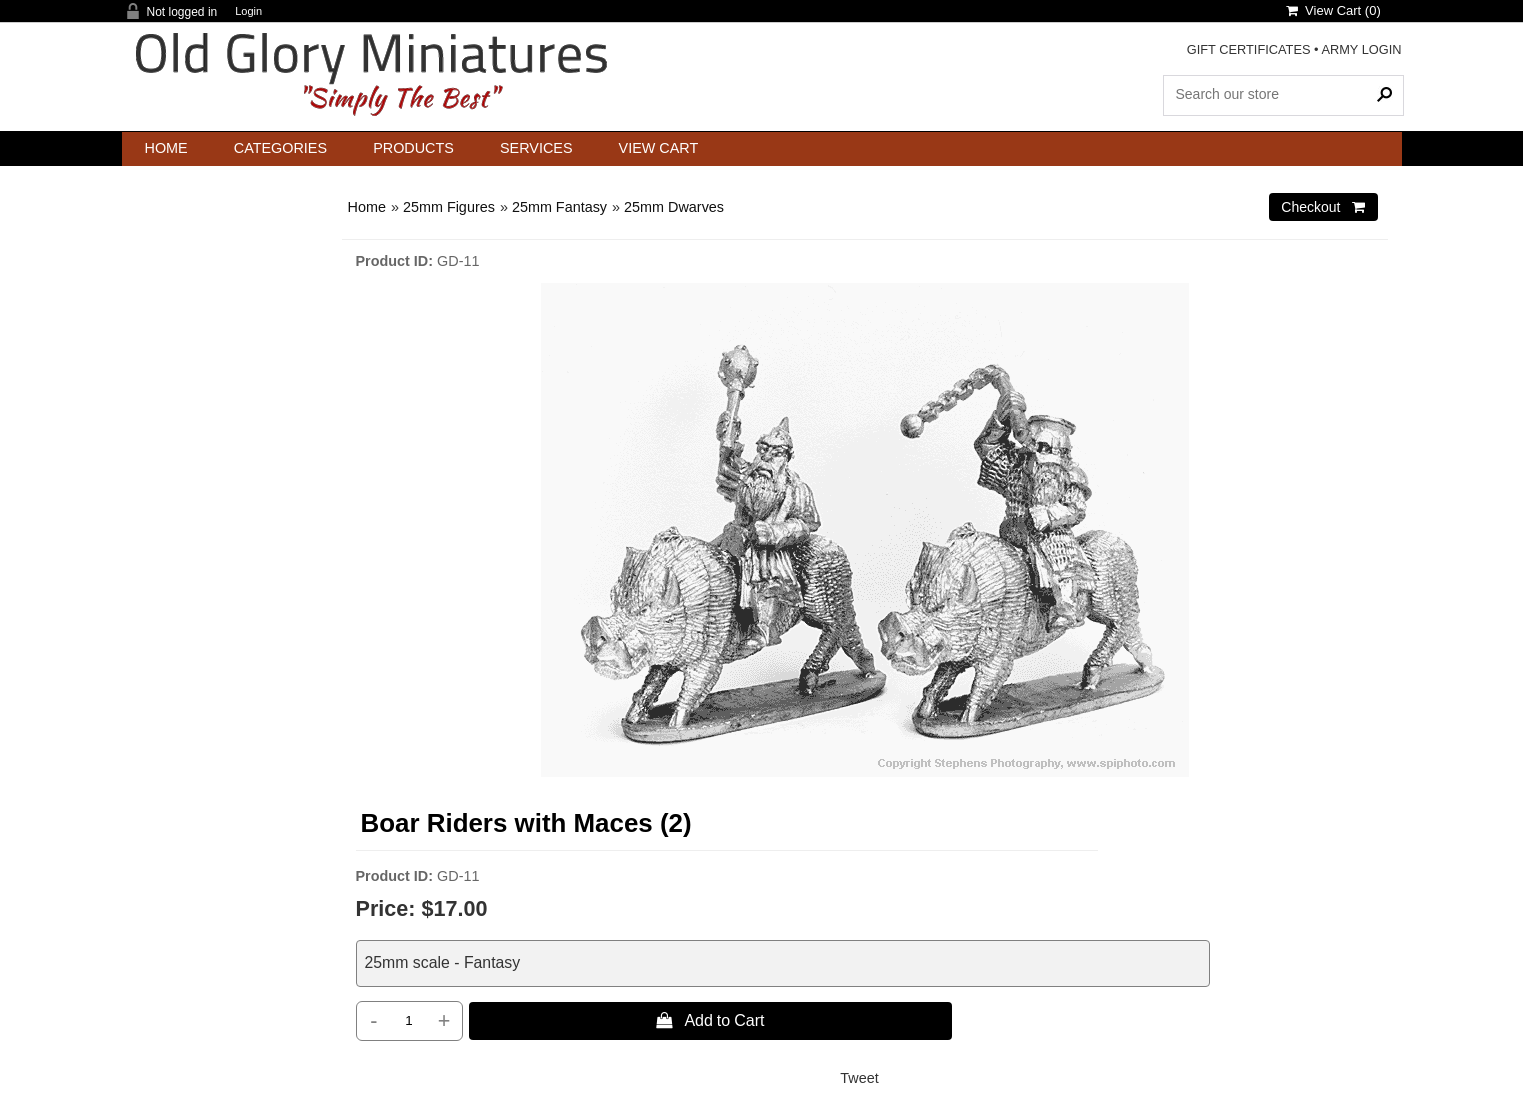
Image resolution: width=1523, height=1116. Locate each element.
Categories (280, 148)
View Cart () (1333, 10)
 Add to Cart (710, 1020)
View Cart (659, 148)
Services (536, 148)
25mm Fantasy (559, 207)
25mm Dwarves (674, 207)
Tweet (859, 1078)
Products (413, 148)
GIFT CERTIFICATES (1249, 49)
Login (248, 11)
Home (166, 148)
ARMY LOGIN (1361, 49)
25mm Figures (449, 207)
